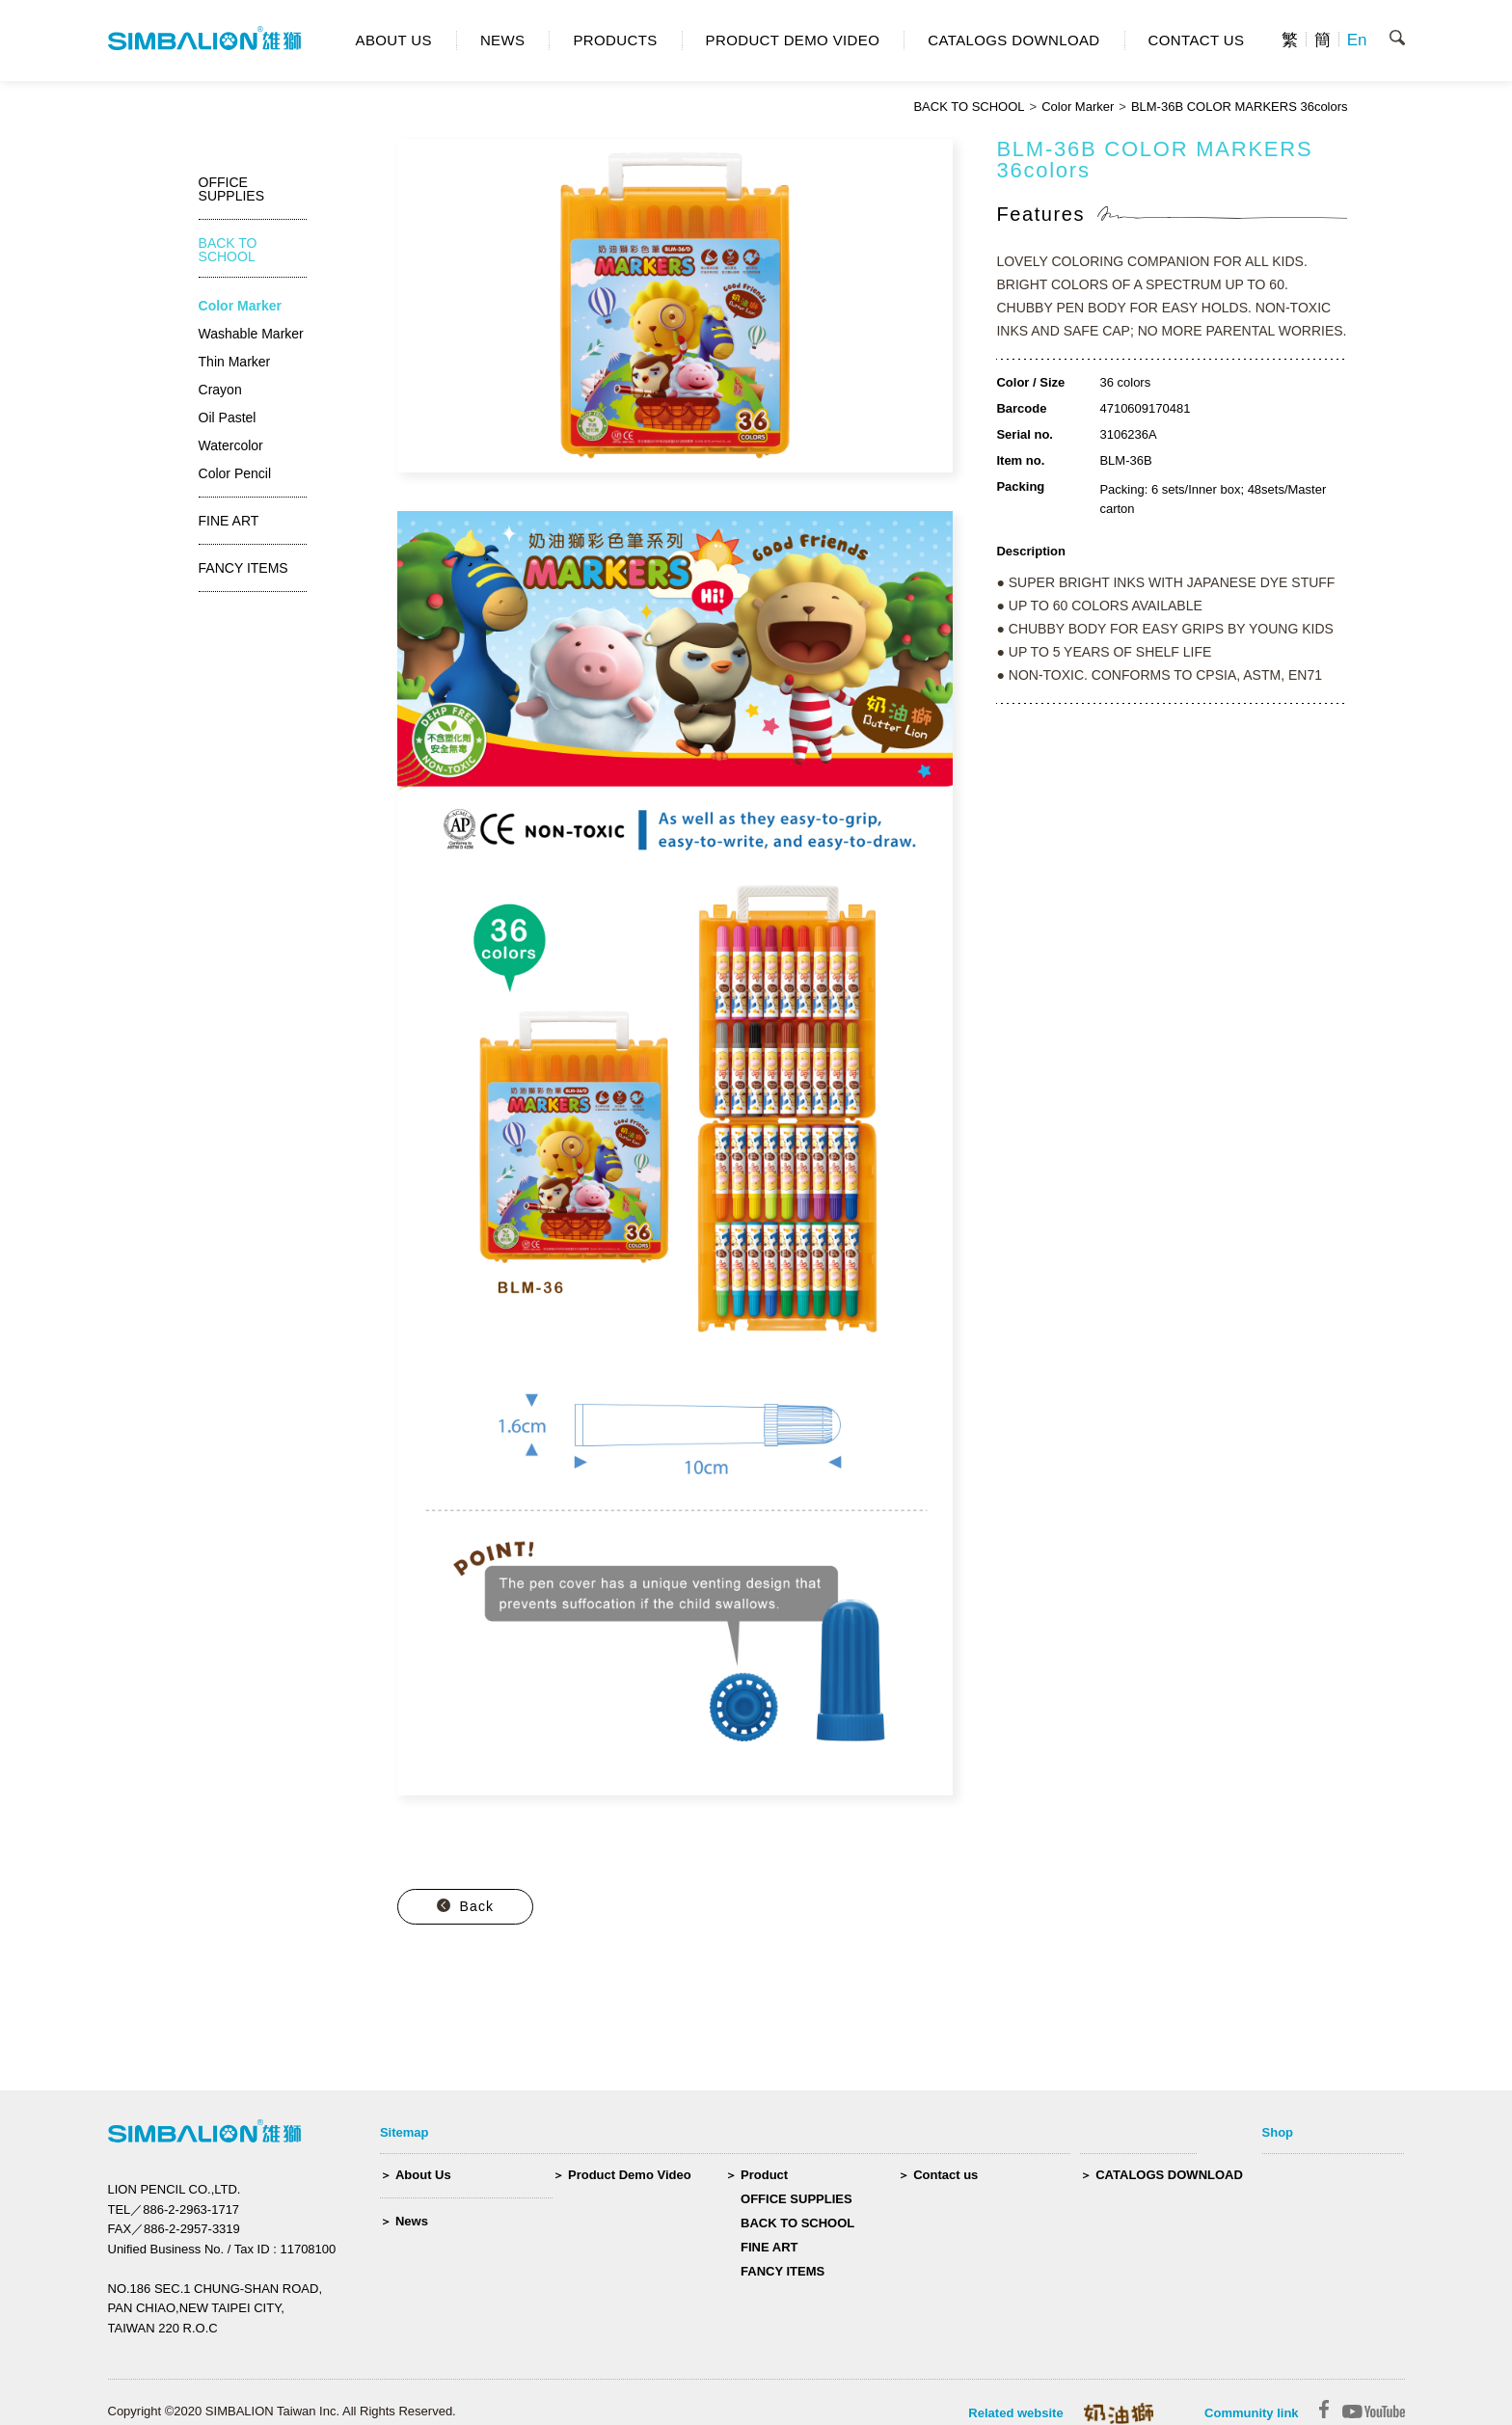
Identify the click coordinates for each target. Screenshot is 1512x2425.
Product (764, 2175)
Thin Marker (235, 361)
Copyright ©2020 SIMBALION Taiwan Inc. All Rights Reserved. (282, 2411)
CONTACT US (1196, 40)
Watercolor (231, 445)
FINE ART (769, 2247)
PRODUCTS (615, 40)
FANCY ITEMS (782, 2271)
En (1357, 40)
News (411, 2221)
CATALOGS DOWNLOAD (1013, 40)
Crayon (220, 389)
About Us (423, 2175)
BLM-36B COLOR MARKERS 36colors (1239, 107)
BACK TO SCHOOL (968, 107)
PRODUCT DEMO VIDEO (793, 40)
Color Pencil (235, 473)
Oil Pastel (227, 417)
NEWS (503, 40)
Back (477, 1906)
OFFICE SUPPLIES (796, 2199)
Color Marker (1077, 107)
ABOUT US (394, 40)
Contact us (945, 2175)
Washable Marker (251, 333)
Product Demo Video (629, 2175)
